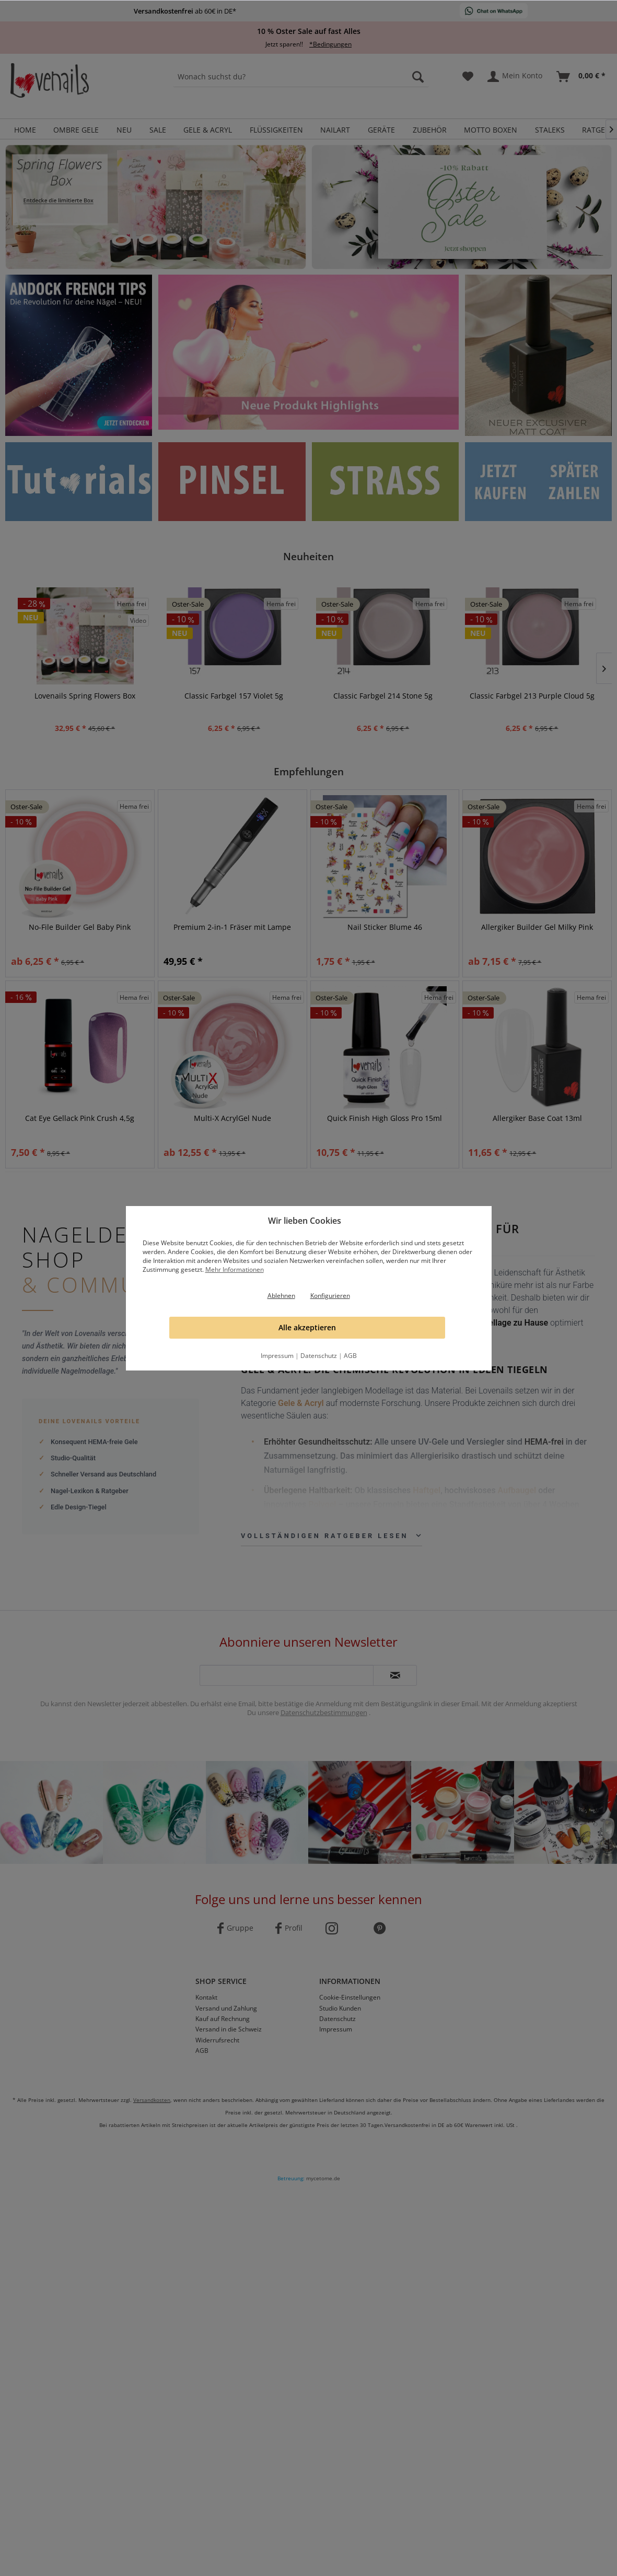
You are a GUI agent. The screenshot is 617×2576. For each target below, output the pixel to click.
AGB (350, 1355)
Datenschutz (318, 1355)
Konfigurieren (330, 1295)
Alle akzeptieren (307, 1327)
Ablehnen (281, 1295)
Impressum (277, 1355)
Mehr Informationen (234, 1269)
